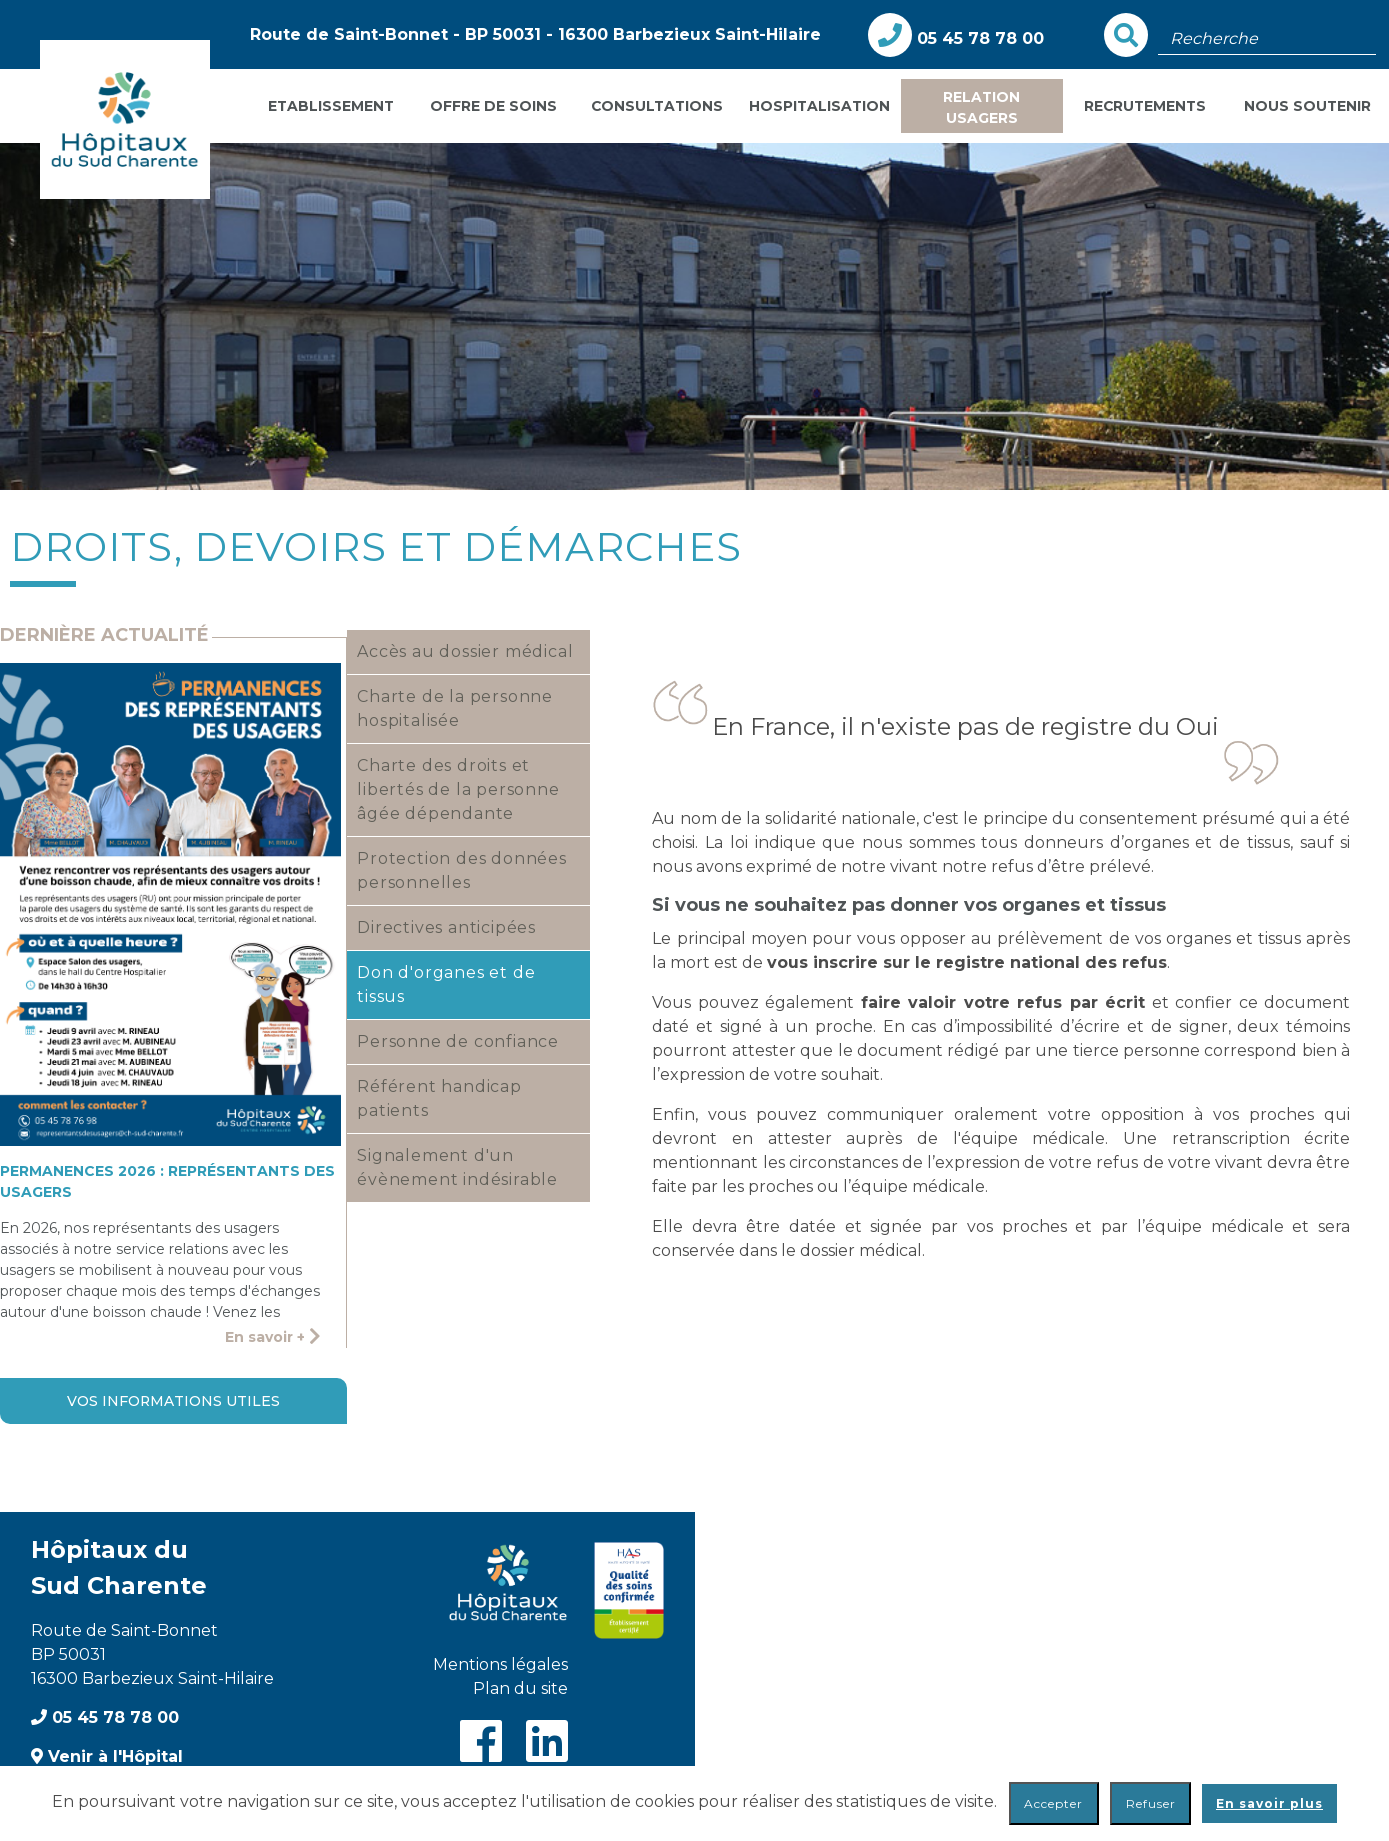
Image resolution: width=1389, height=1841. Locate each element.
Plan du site (520, 1688)
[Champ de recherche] (1267, 39)
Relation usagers (981, 107)
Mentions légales (500, 1664)
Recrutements (1145, 106)
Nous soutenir (1307, 106)
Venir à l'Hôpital (107, 1756)
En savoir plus (1269, 1803)
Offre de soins (493, 106)
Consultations (657, 106)
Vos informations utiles (173, 1401)
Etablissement (331, 106)
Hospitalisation (819, 106)
